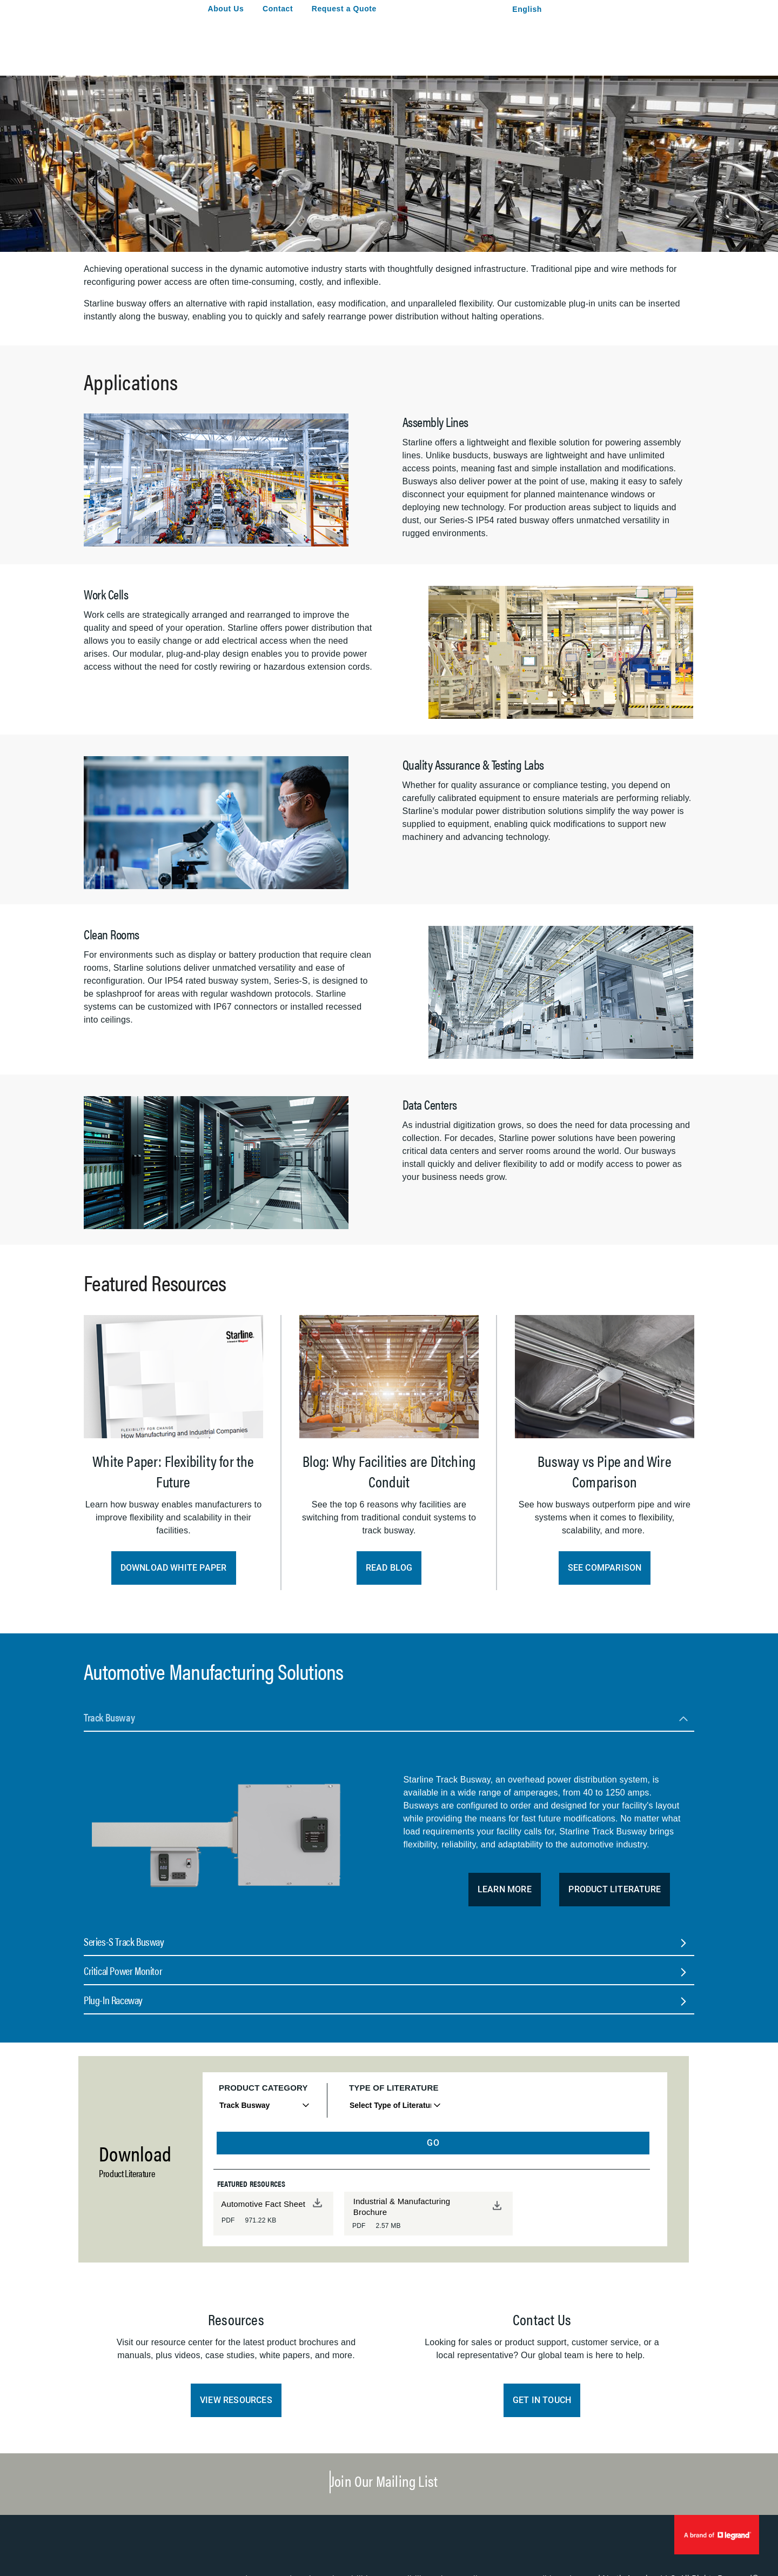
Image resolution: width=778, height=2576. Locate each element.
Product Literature (614, 1889)
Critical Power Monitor (123, 1970)
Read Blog (389, 1568)
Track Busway (109, 1717)
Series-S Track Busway (124, 1941)
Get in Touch (542, 2400)
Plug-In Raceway (113, 1999)
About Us (225, 8)
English (527, 9)
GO (433, 2143)
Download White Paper (173, 1568)
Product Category (263, 2087)
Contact (278, 8)
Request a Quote (344, 8)
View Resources (236, 2400)
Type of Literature (394, 2087)
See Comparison (605, 1568)
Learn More (505, 1889)
